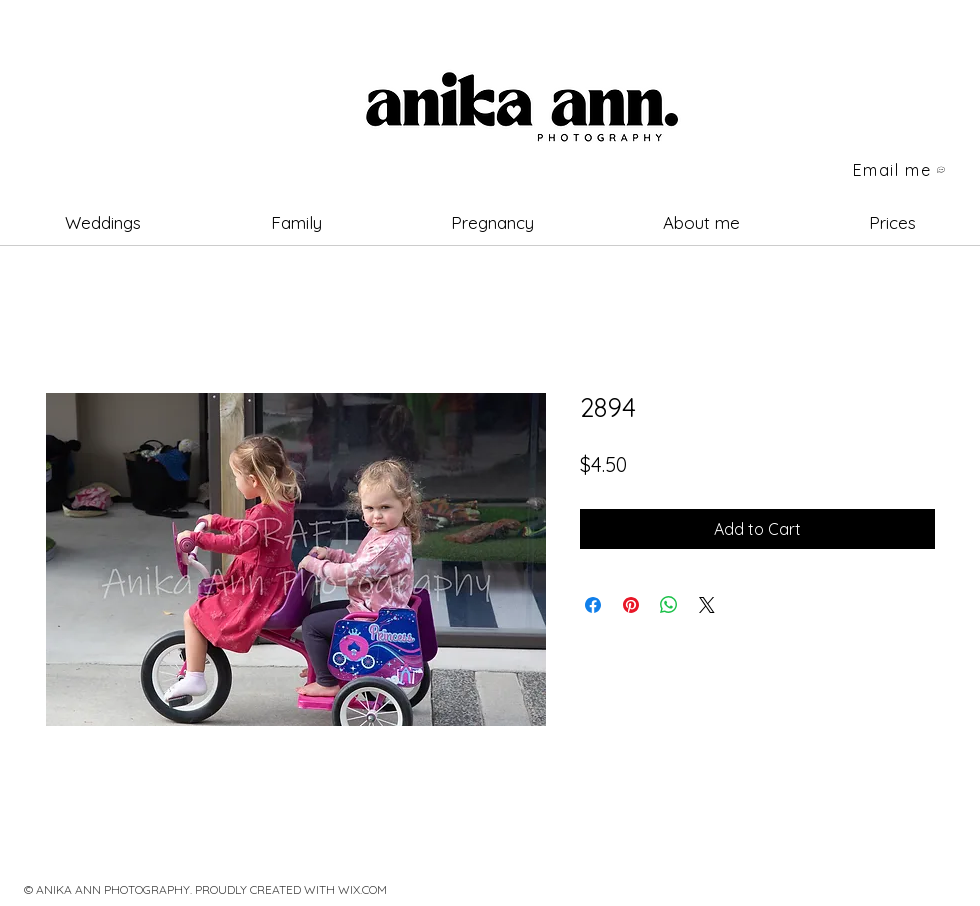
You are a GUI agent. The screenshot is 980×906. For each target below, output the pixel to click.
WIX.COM (362, 889)
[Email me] (900, 170)
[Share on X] (707, 605)
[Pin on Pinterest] (631, 605)
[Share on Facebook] (593, 605)
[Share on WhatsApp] (669, 605)
